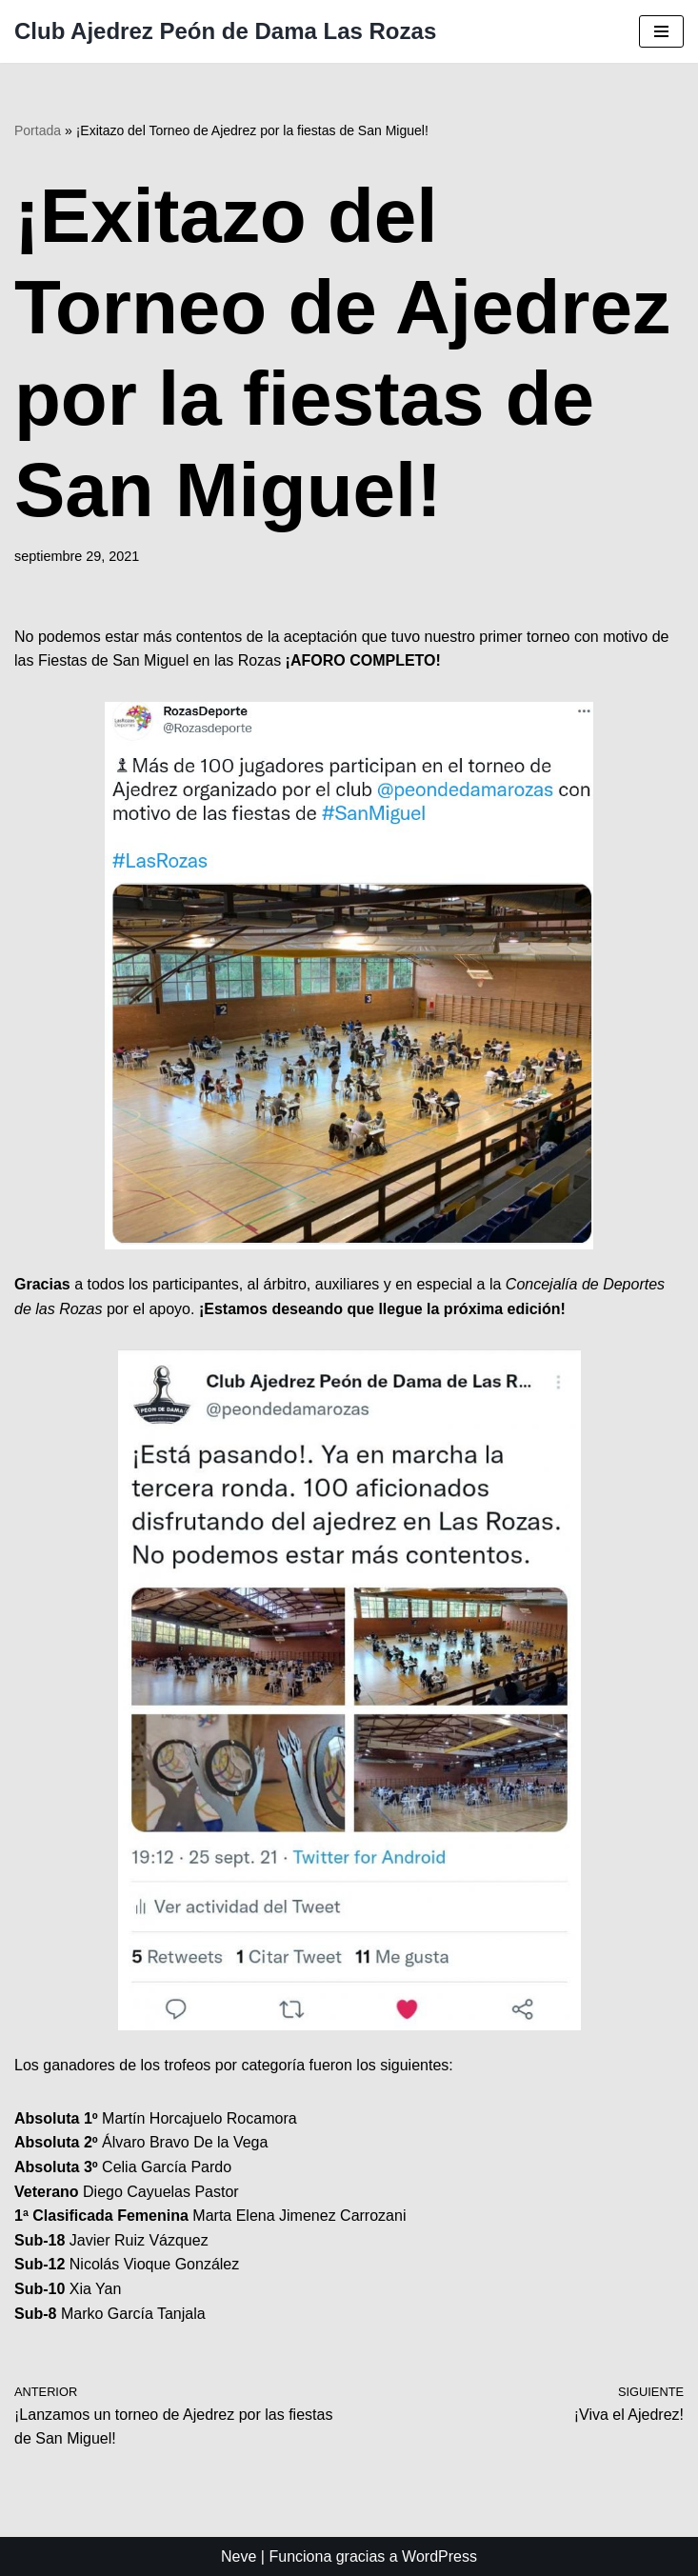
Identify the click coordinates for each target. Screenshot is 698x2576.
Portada (37, 130)
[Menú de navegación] (661, 31)
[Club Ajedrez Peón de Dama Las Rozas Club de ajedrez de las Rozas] (225, 31)
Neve (238, 2556)
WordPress (439, 2556)
